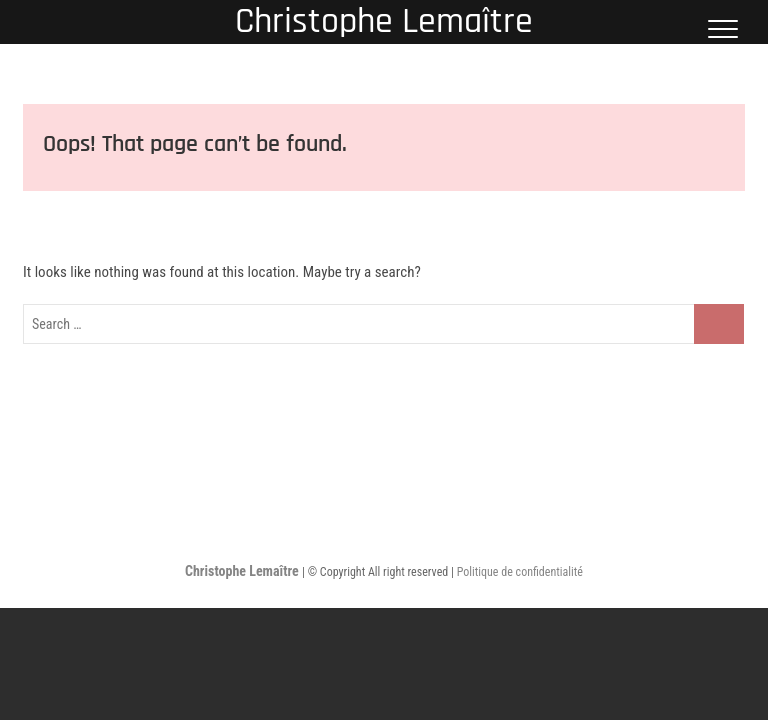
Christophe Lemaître (384, 22)
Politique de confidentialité (520, 572)
